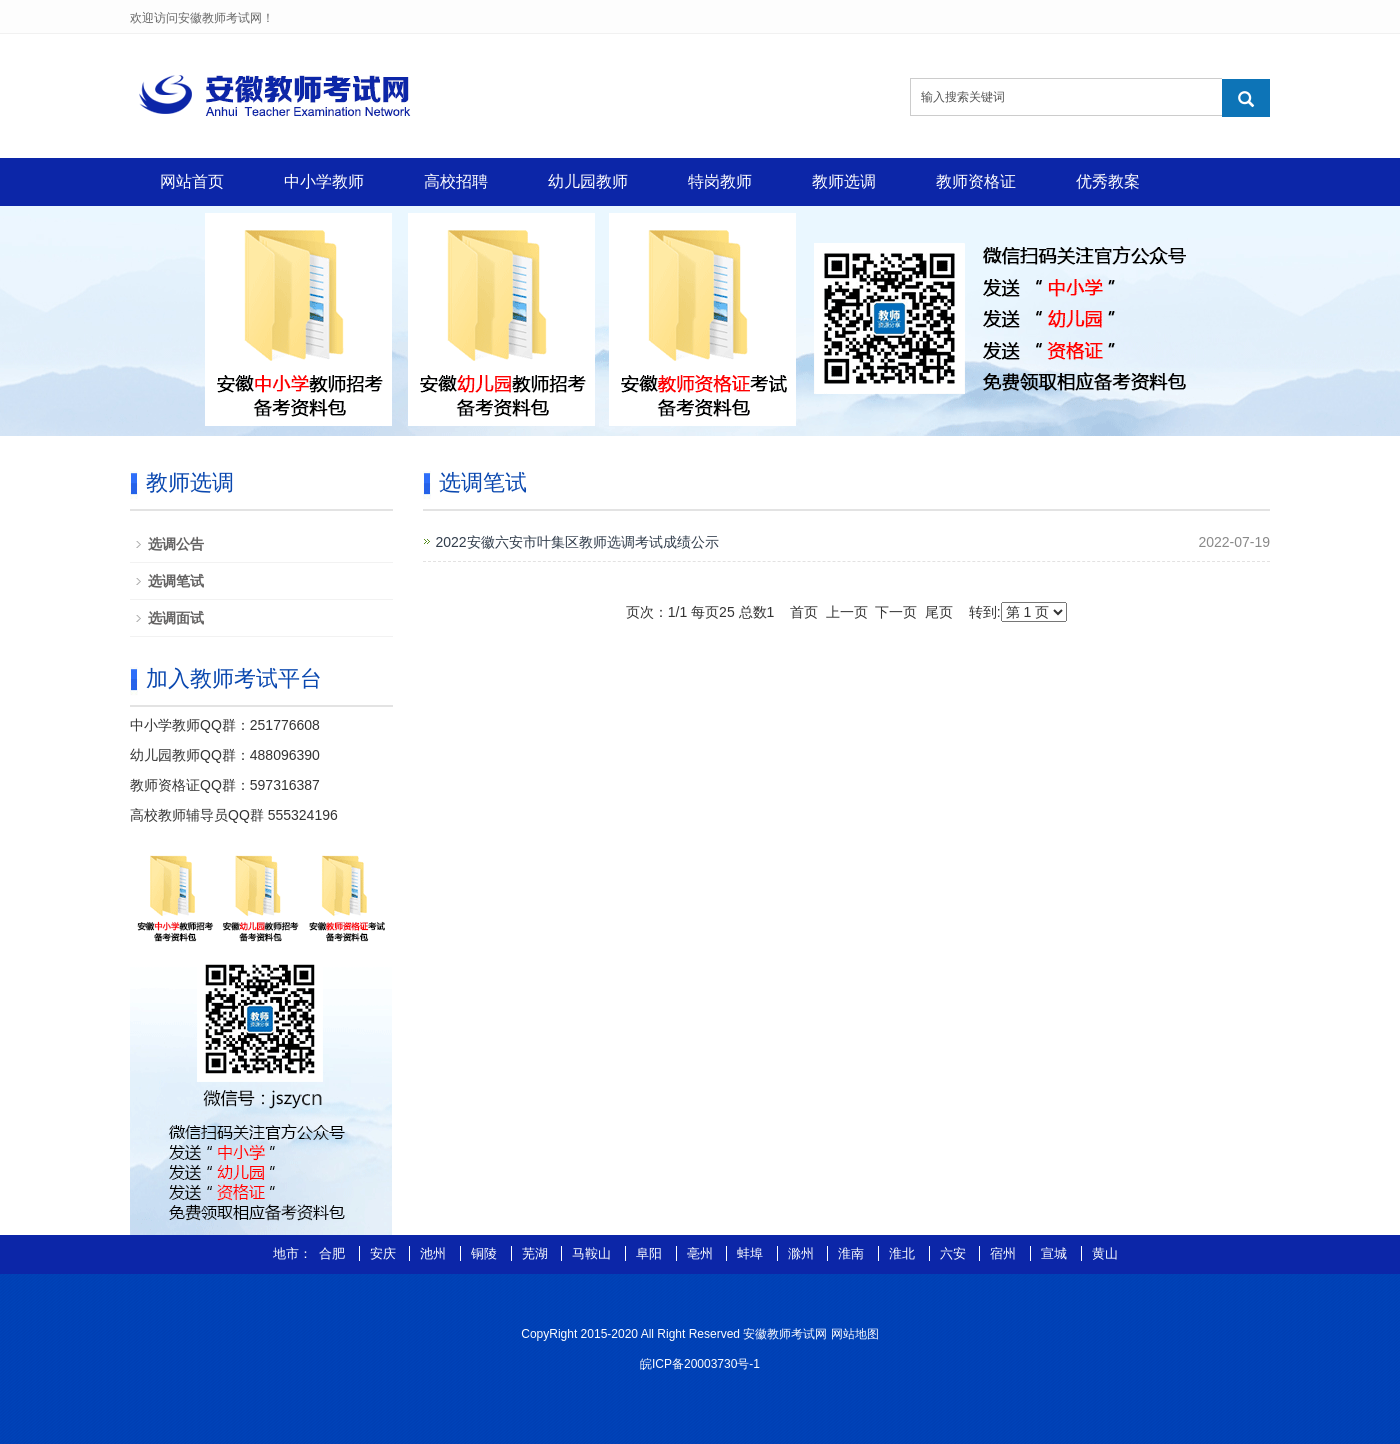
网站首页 (192, 181)
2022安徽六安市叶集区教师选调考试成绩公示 (577, 542)
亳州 (702, 1253)
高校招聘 (456, 181)
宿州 (1005, 1253)
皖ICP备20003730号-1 (700, 1364)
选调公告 (176, 544)
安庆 (385, 1253)
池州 (435, 1253)
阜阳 (651, 1253)
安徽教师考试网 (785, 1334)
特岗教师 (720, 181)
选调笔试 (176, 581)
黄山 (1105, 1253)
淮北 (904, 1253)
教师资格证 (976, 181)
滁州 (803, 1253)
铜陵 (486, 1253)
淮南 (853, 1253)
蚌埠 (752, 1253)
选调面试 (176, 618)
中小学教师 (324, 181)
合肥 (334, 1253)
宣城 (1056, 1253)
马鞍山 (593, 1253)
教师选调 (844, 181)
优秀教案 (1108, 181)
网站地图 (855, 1334)
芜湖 (537, 1253)
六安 (955, 1253)
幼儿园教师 (588, 181)
